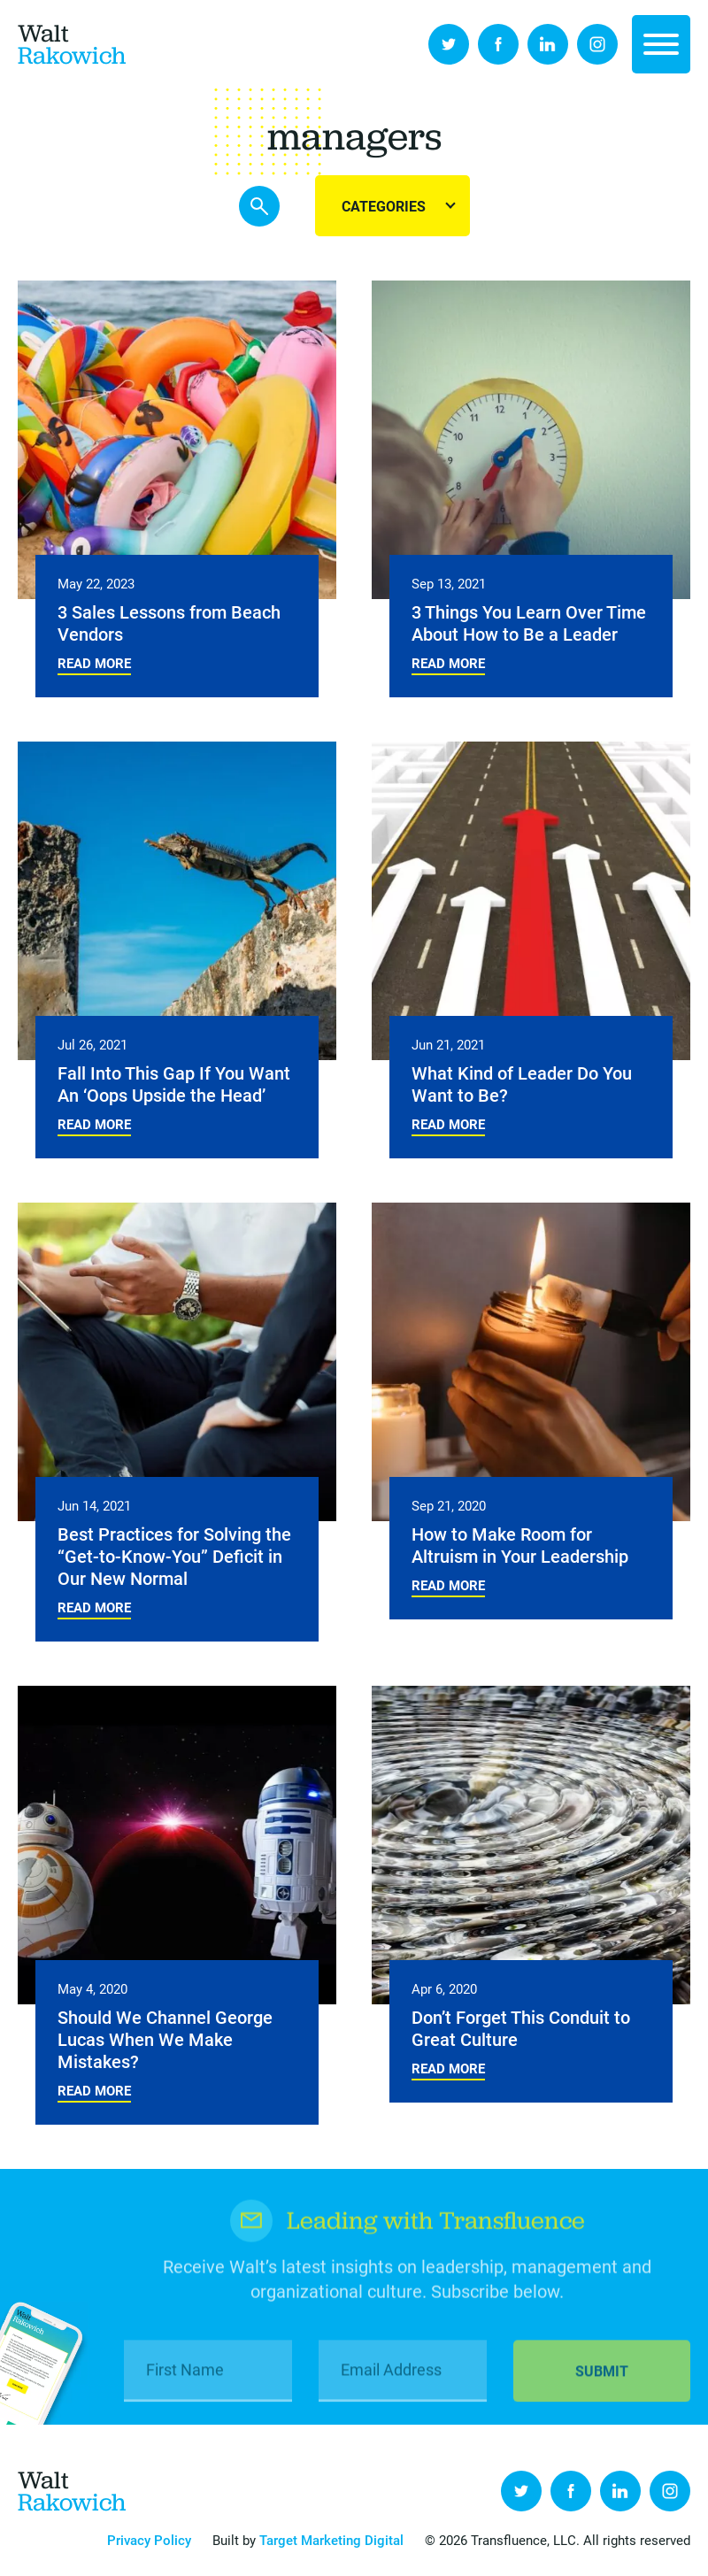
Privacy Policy (149, 2540)
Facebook (498, 44)
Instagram (597, 44)
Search (259, 206)
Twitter (448, 44)
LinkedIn (547, 44)
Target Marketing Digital (331, 2540)
